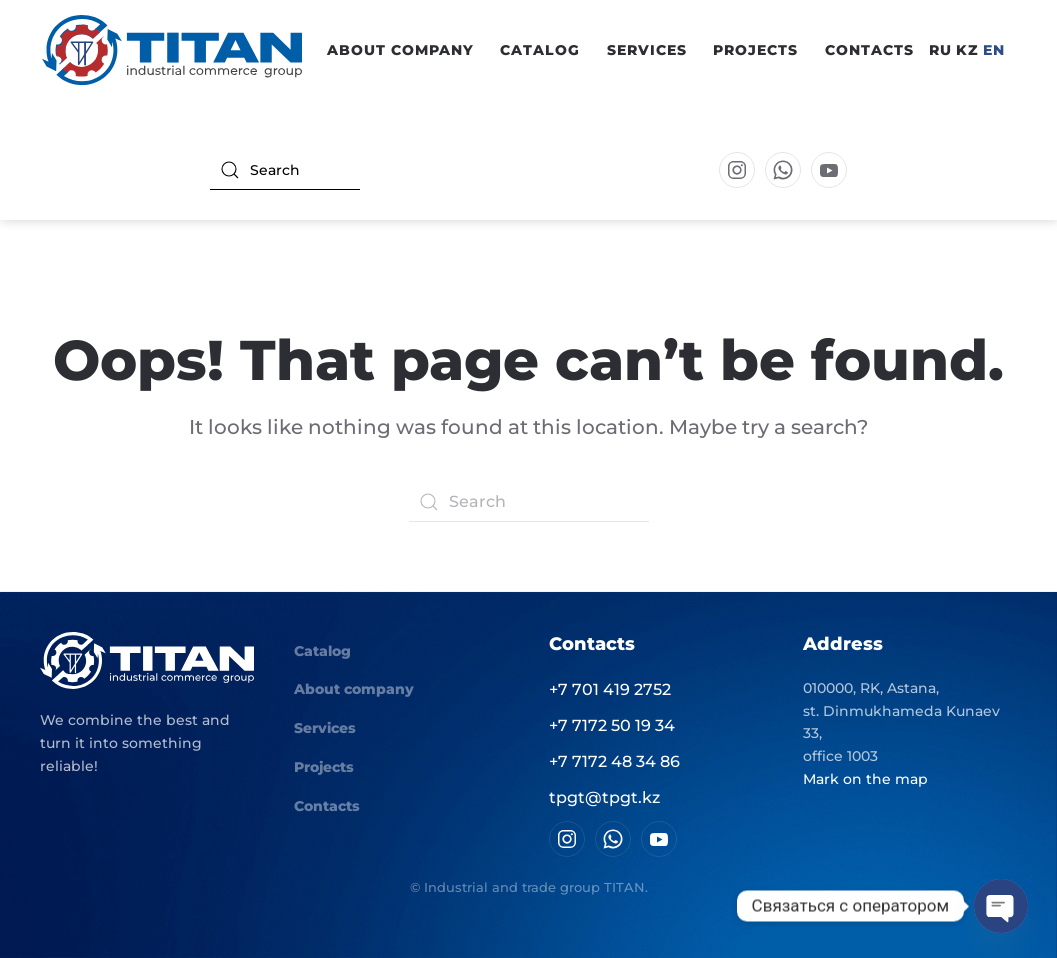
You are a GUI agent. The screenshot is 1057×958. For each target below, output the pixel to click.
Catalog (322, 651)
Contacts (869, 50)
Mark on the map (865, 779)
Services (647, 50)
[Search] (285, 170)
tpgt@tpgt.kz (604, 797)
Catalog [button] (540, 50)
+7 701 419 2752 (610, 689)
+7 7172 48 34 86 (614, 761)
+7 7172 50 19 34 (612, 725)
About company (354, 689)
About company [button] (400, 50)
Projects (755, 50)
